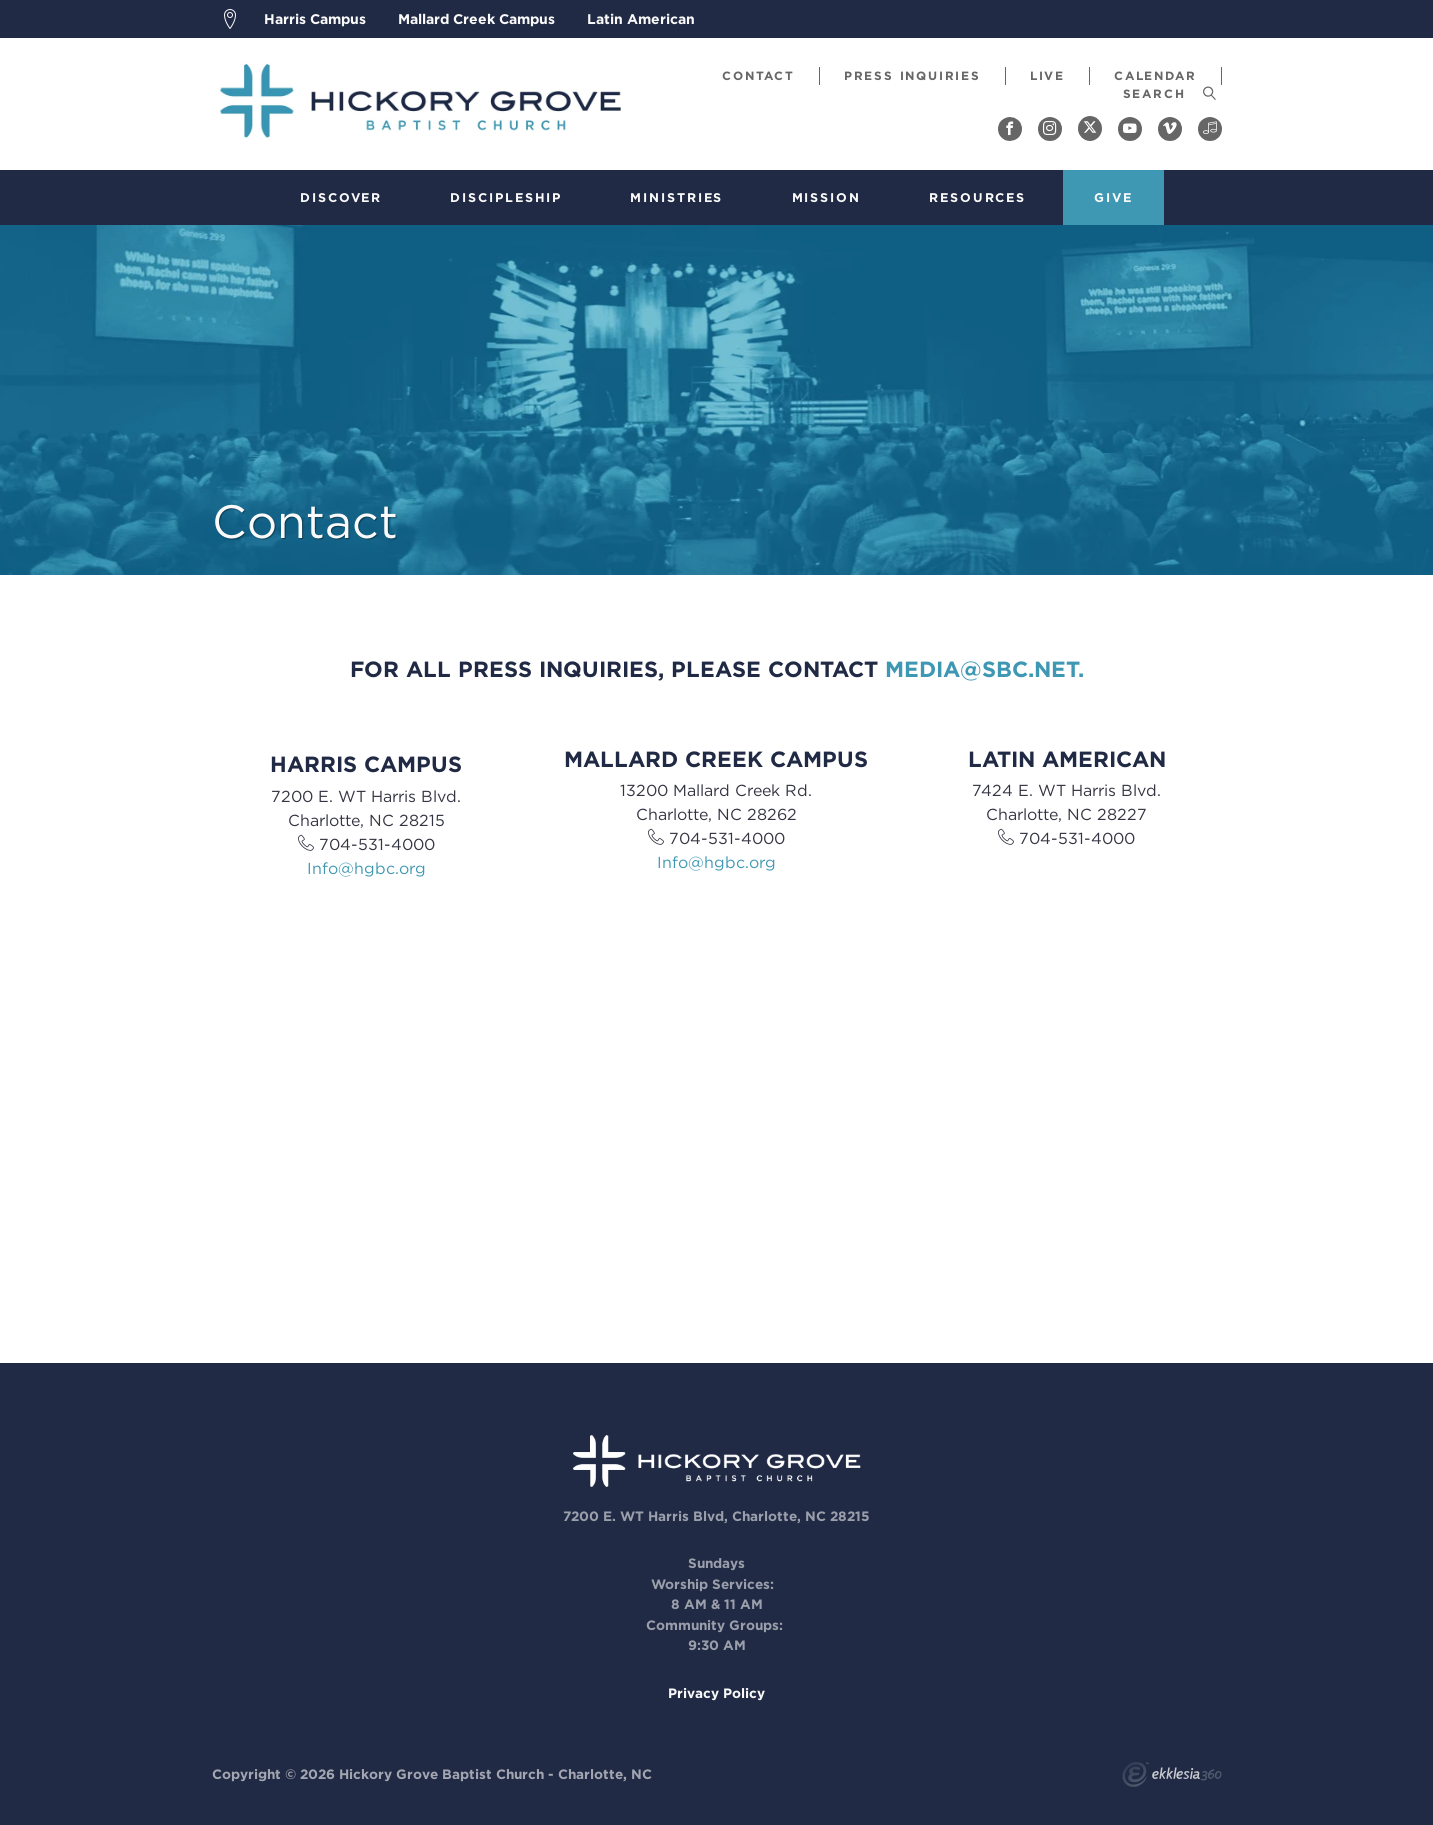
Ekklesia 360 (1172, 1777)
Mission (826, 197)
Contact (758, 75)
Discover (341, 197)
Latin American (641, 19)
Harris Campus (315, 19)
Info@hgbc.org (366, 868)
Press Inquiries (912, 75)
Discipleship (506, 197)
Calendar (1155, 75)
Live (1047, 75)
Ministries (676, 197)
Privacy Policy (716, 1693)
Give (1113, 197)
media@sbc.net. (984, 669)
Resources (977, 197)
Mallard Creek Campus (476, 19)
